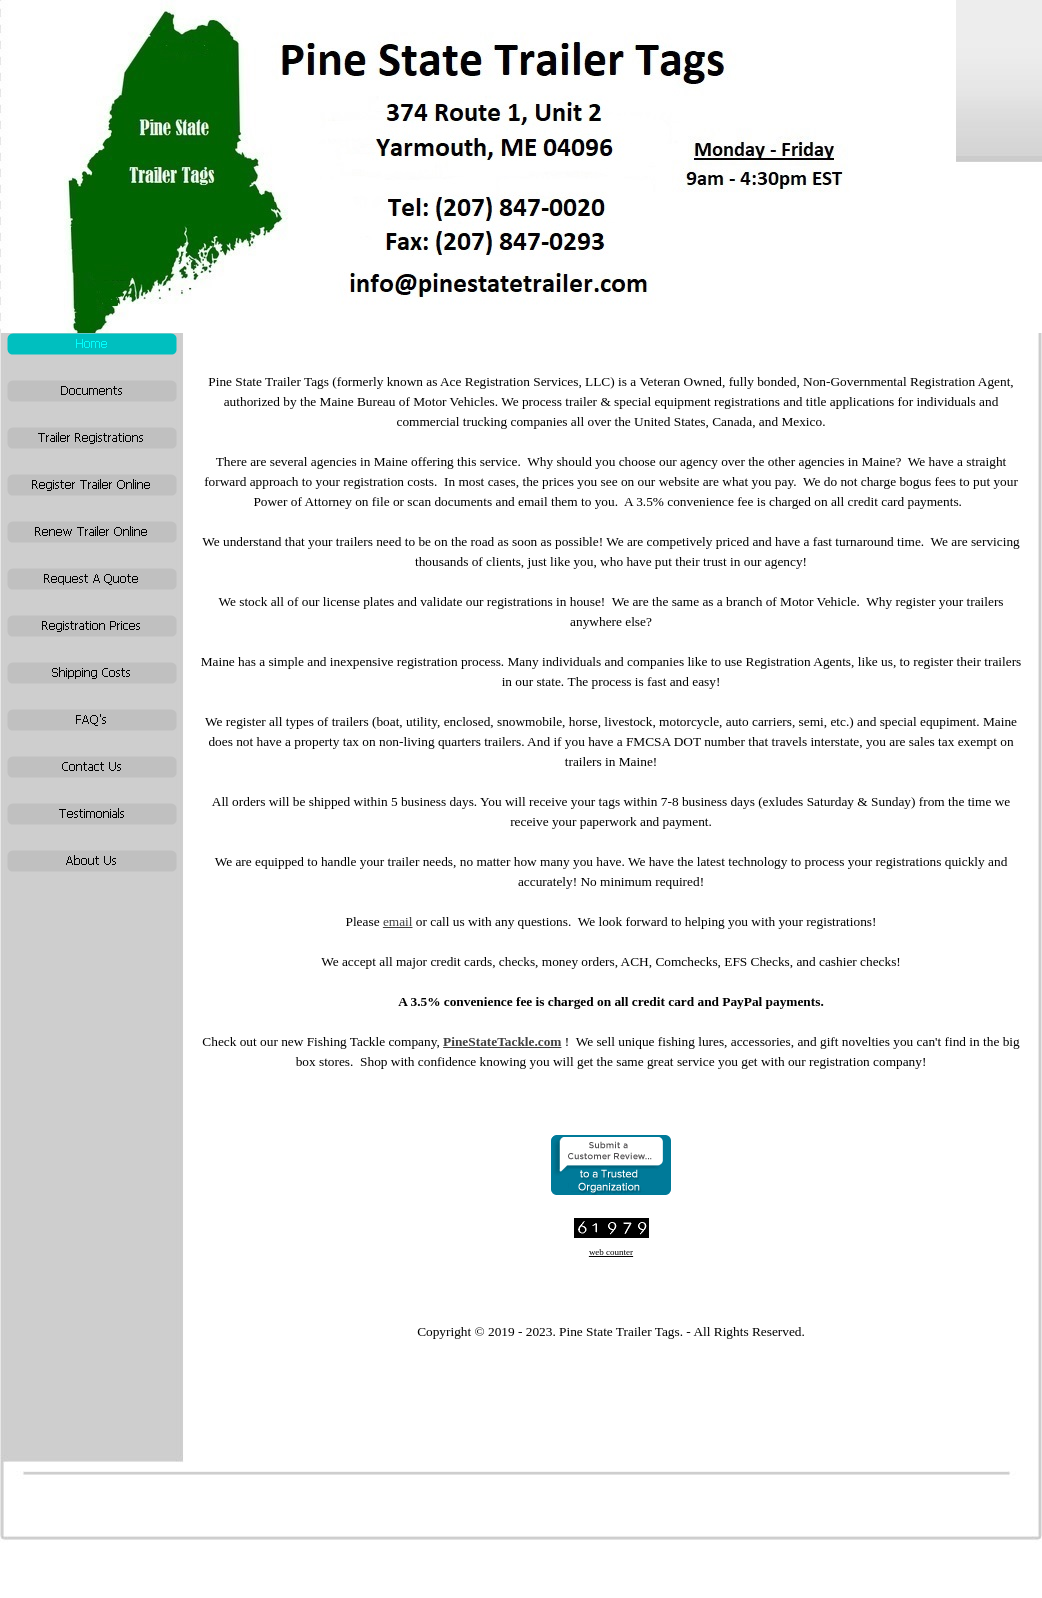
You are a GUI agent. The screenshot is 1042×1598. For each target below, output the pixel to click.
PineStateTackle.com (502, 1041)
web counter (611, 1252)
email (398, 921)
